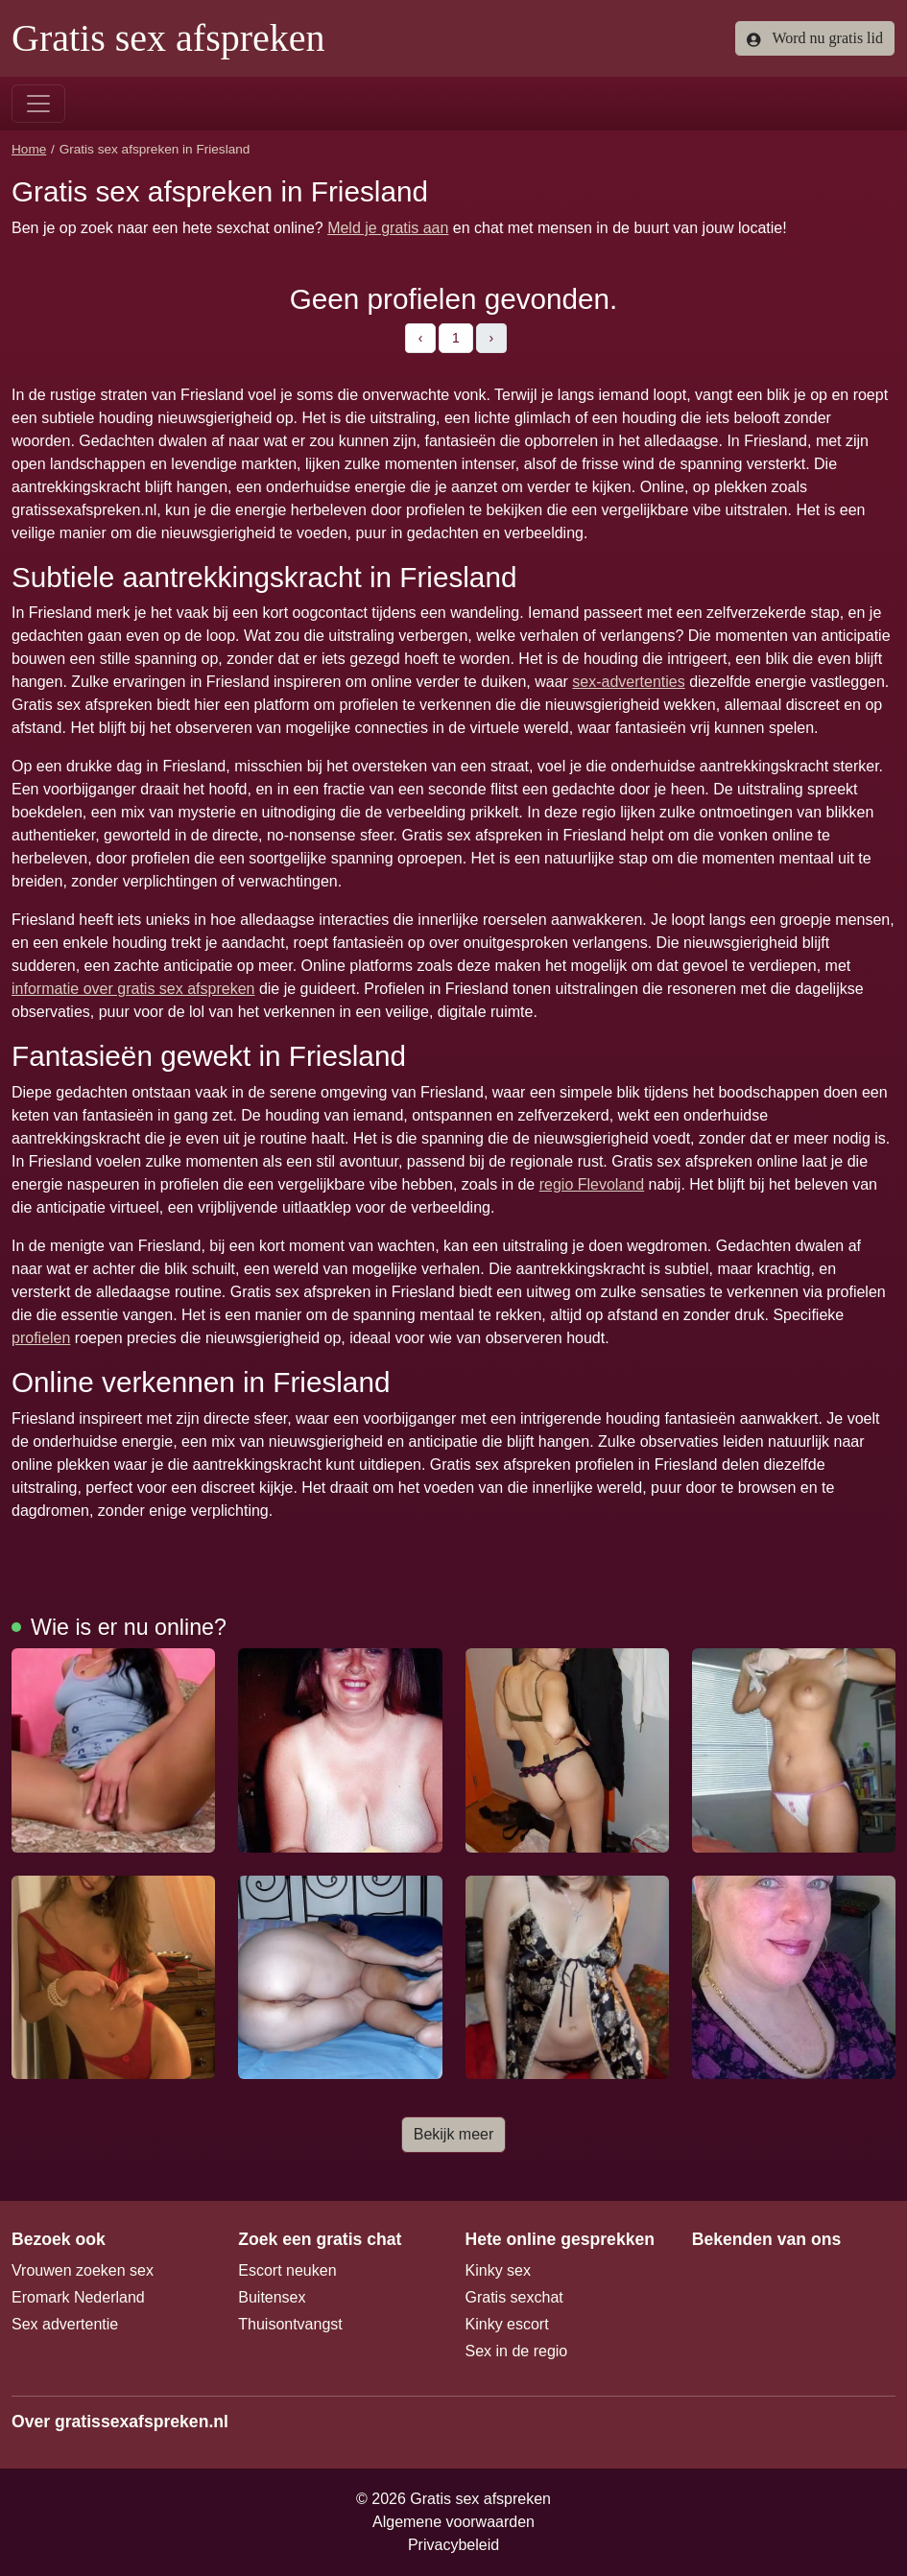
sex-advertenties (628, 682)
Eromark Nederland (78, 2297)
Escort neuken (287, 2270)
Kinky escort (507, 2324)
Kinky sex (498, 2270)
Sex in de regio (516, 2351)
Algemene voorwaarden (453, 2522)
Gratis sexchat (514, 2297)
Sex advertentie (65, 2324)
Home (29, 149)
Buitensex (271, 2297)
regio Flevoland (591, 1184)
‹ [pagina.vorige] (420, 337)
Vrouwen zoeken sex (83, 2270)
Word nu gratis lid (815, 38)
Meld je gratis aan (387, 228)
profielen (41, 1338)
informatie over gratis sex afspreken (133, 989)
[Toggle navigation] (38, 103)
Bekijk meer (454, 2134)
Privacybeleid (453, 2545)
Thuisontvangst (290, 2324)
